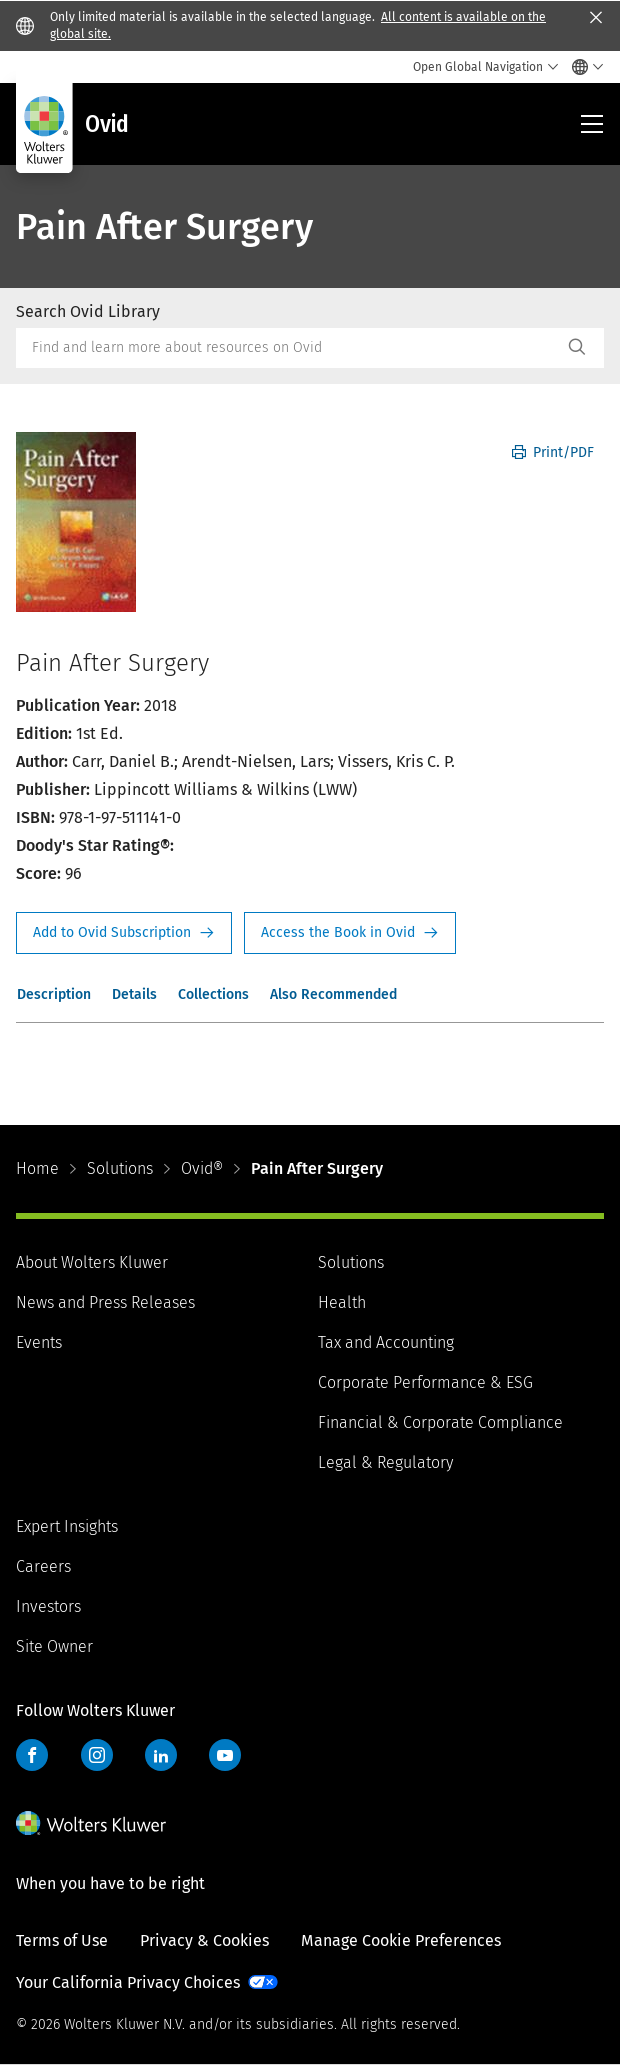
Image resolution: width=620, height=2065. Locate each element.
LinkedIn (161, 1755)
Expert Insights (67, 1526)
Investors (48, 1606)
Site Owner (54, 1646)
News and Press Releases (105, 1302)
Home (37, 1168)
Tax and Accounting (386, 1342)
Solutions (120, 1168)
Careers (43, 1566)
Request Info (124, 933)
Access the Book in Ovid (350, 933)
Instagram (97, 1755)
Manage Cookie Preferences (401, 1940)
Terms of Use (62, 1940)
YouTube (225, 1755)
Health (342, 1302)
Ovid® (202, 1168)
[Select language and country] (582, 67)
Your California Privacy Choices (128, 1982)
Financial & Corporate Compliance (440, 1422)
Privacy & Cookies (204, 1940)
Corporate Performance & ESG (425, 1382)
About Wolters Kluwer (92, 1262)
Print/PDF (553, 452)
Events (39, 1342)
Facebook (32, 1755)
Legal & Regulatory (385, 1462)
